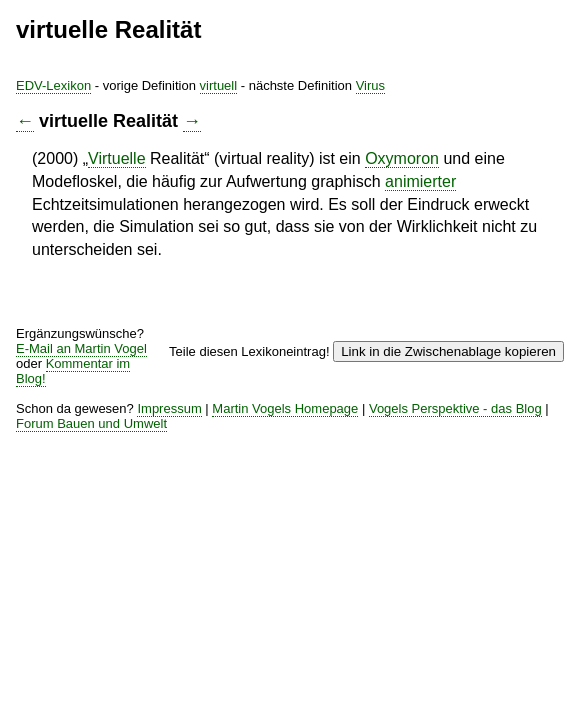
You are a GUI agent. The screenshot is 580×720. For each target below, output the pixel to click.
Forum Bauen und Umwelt (91, 423)
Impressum (169, 408)
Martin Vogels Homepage (285, 408)
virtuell (219, 85)
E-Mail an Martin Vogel (81, 348)
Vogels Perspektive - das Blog (455, 408)
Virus (370, 85)
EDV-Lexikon (53, 85)
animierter (420, 181)
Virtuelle (117, 158)
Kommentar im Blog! (73, 371)
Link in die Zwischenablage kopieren (448, 351)
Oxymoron (402, 158)
